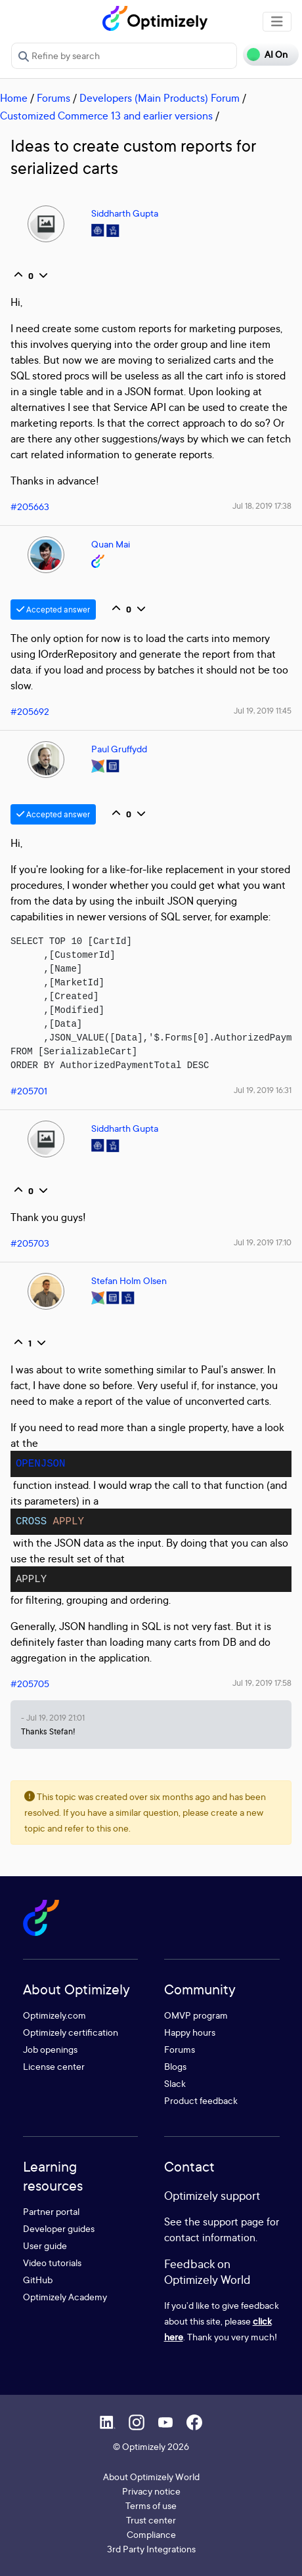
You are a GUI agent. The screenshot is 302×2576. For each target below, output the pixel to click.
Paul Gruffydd (119, 748)
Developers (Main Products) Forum (159, 98)
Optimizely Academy (65, 2296)
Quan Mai (110, 544)
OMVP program (196, 2015)
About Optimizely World (151, 2476)
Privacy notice (151, 2491)
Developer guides (59, 2228)
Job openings (50, 2049)
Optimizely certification (70, 2032)
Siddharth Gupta (124, 213)
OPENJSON (41, 1464)
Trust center (151, 2520)
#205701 (29, 1090)
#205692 (30, 711)
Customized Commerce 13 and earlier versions (106, 115)
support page (233, 2221)
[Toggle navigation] (277, 22)
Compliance (151, 2534)
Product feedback (201, 2100)
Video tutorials (52, 2262)
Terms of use (151, 2505)
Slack (175, 2083)
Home (14, 98)
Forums (53, 98)
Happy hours (189, 2032)
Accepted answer (53, 609)
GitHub (38, 2279)
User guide (45, 2245)
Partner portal (51, 2211)
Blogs (175, 2066)
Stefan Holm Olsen (129, 1280)
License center (54, 2066)
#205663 (30, 506)
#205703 (30, 1243)
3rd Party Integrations (151, 2549)
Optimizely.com (54, 2015)
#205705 (30, 1683)
